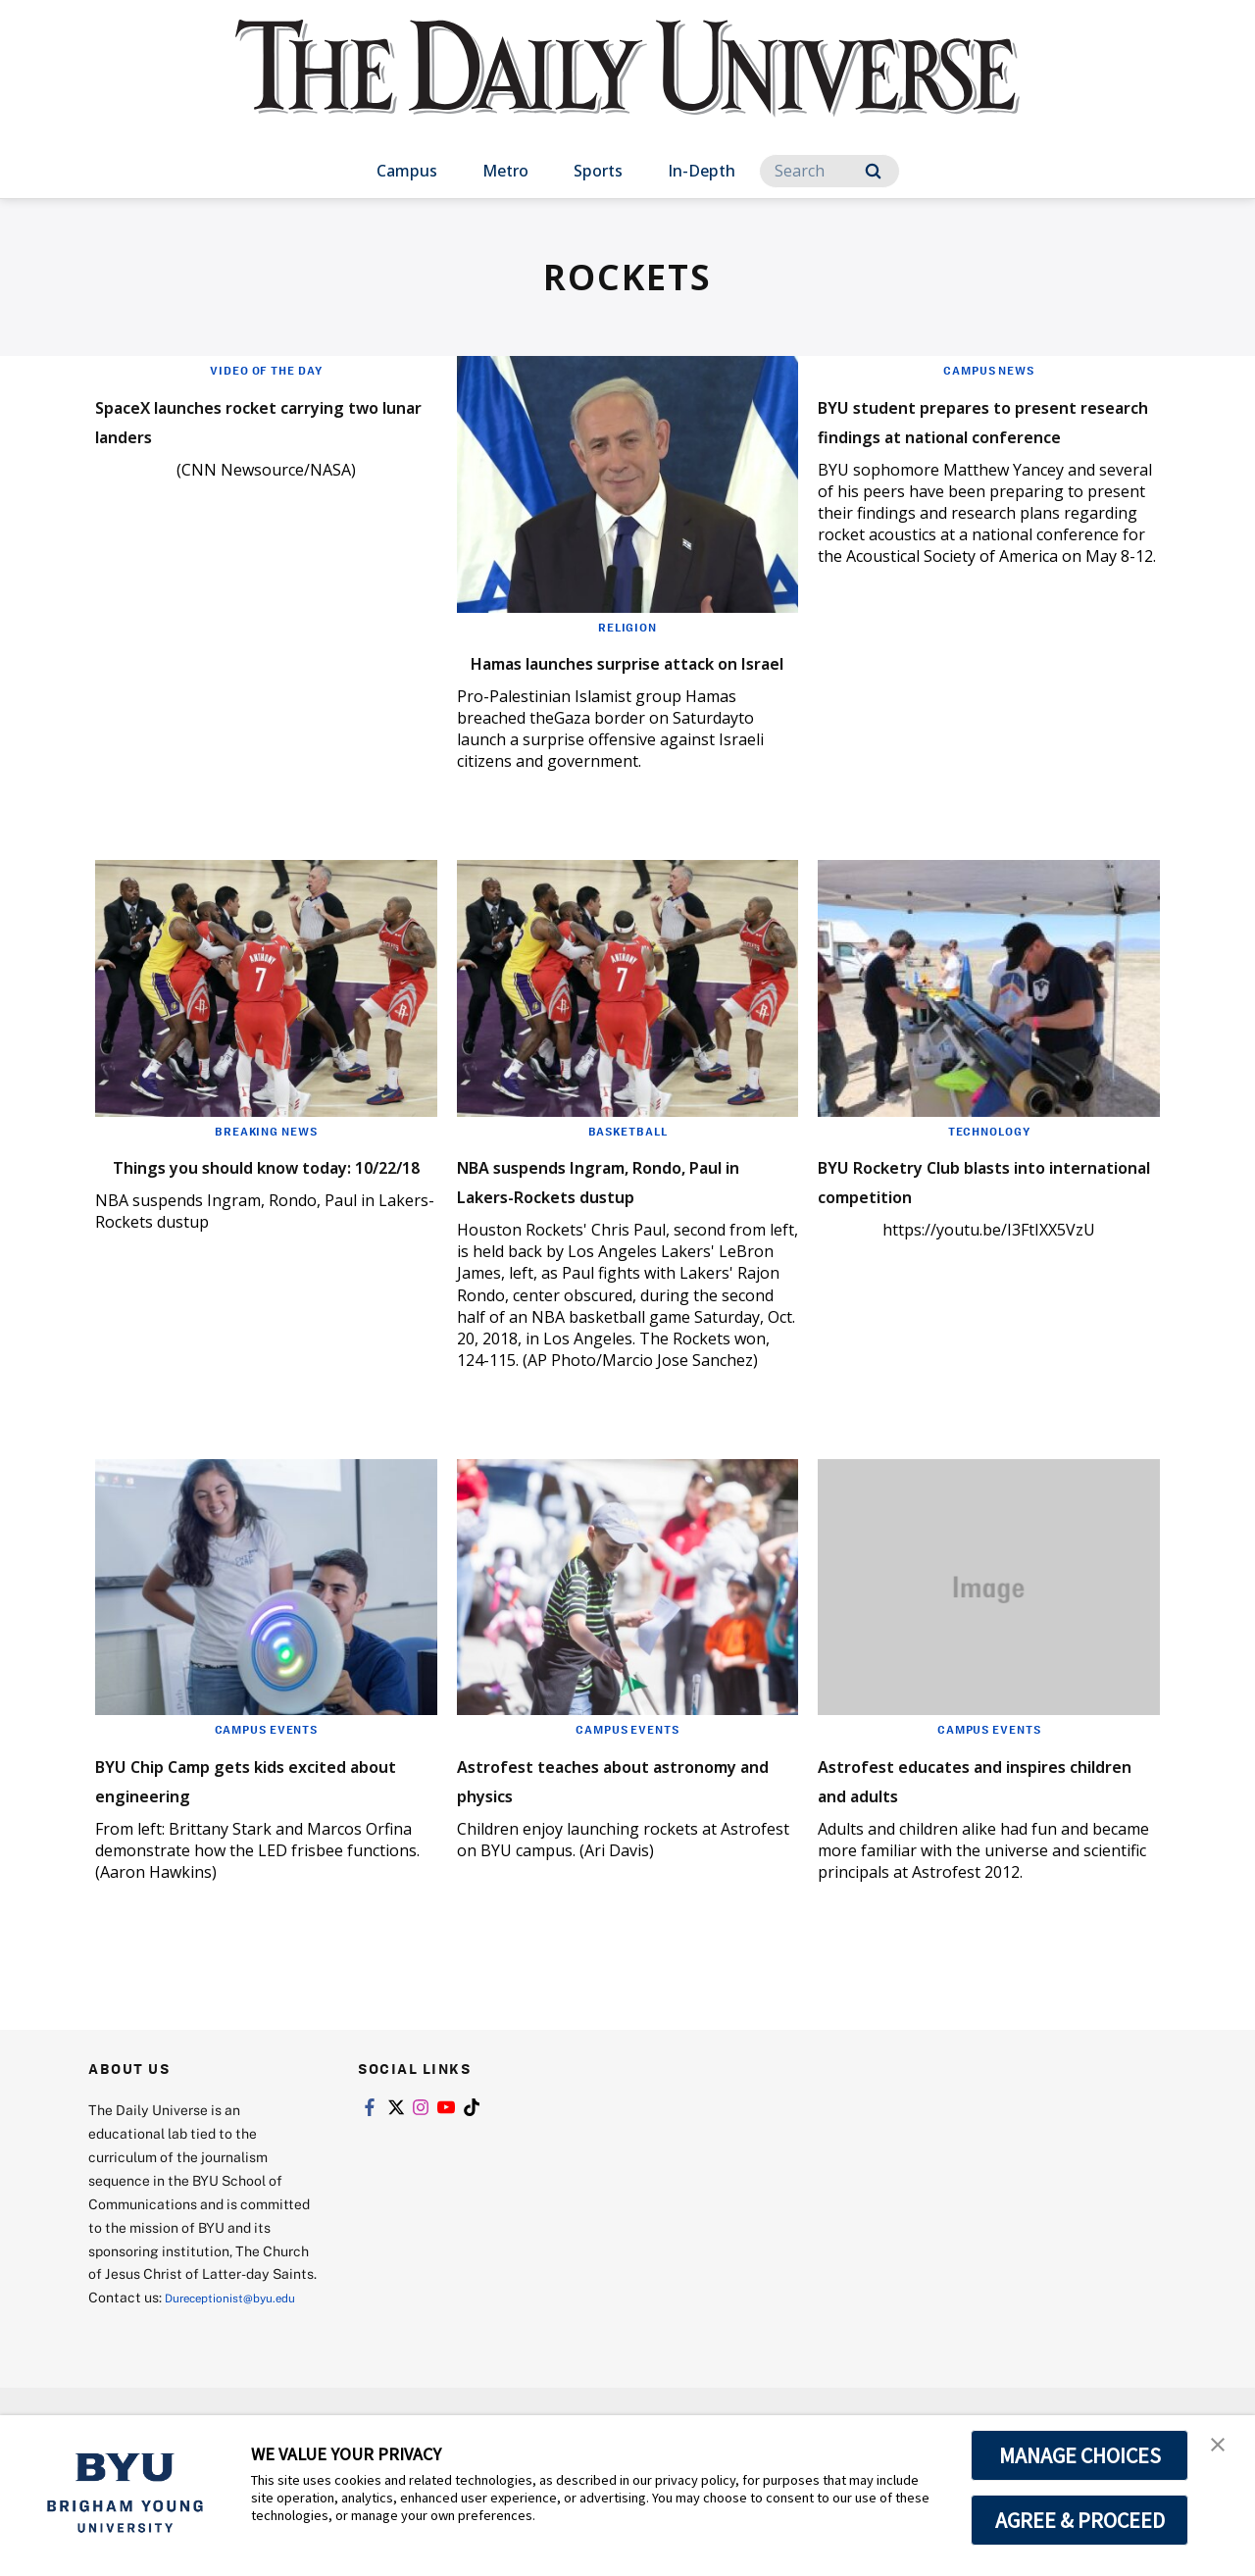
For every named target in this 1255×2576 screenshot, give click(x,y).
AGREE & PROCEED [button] (1080, 2520)
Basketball (627, 1160)
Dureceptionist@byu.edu (167, 2379)
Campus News (989, 370)
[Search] (829, 171)
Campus (406, 170)
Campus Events (266, 1787)
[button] (1222, 2450)
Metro (505, 170)
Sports (598, 170)
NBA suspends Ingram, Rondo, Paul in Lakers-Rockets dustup (588, 1223)
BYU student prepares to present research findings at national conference (983, 433)
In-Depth (701, 170)
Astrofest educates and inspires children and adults (979, 1836)
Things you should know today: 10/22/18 (235, 1208)
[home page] (627, 88)
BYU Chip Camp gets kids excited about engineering (249, 1836)
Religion (627, 626)
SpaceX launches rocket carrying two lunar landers (249, 418)
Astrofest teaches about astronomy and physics (597, 1836)
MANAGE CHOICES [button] (1080, 2455)
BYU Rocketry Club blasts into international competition (962, 1223)
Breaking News (266, 1160)
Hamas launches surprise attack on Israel (603, 675)
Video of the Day (266, 370)
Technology (989, 1160)
